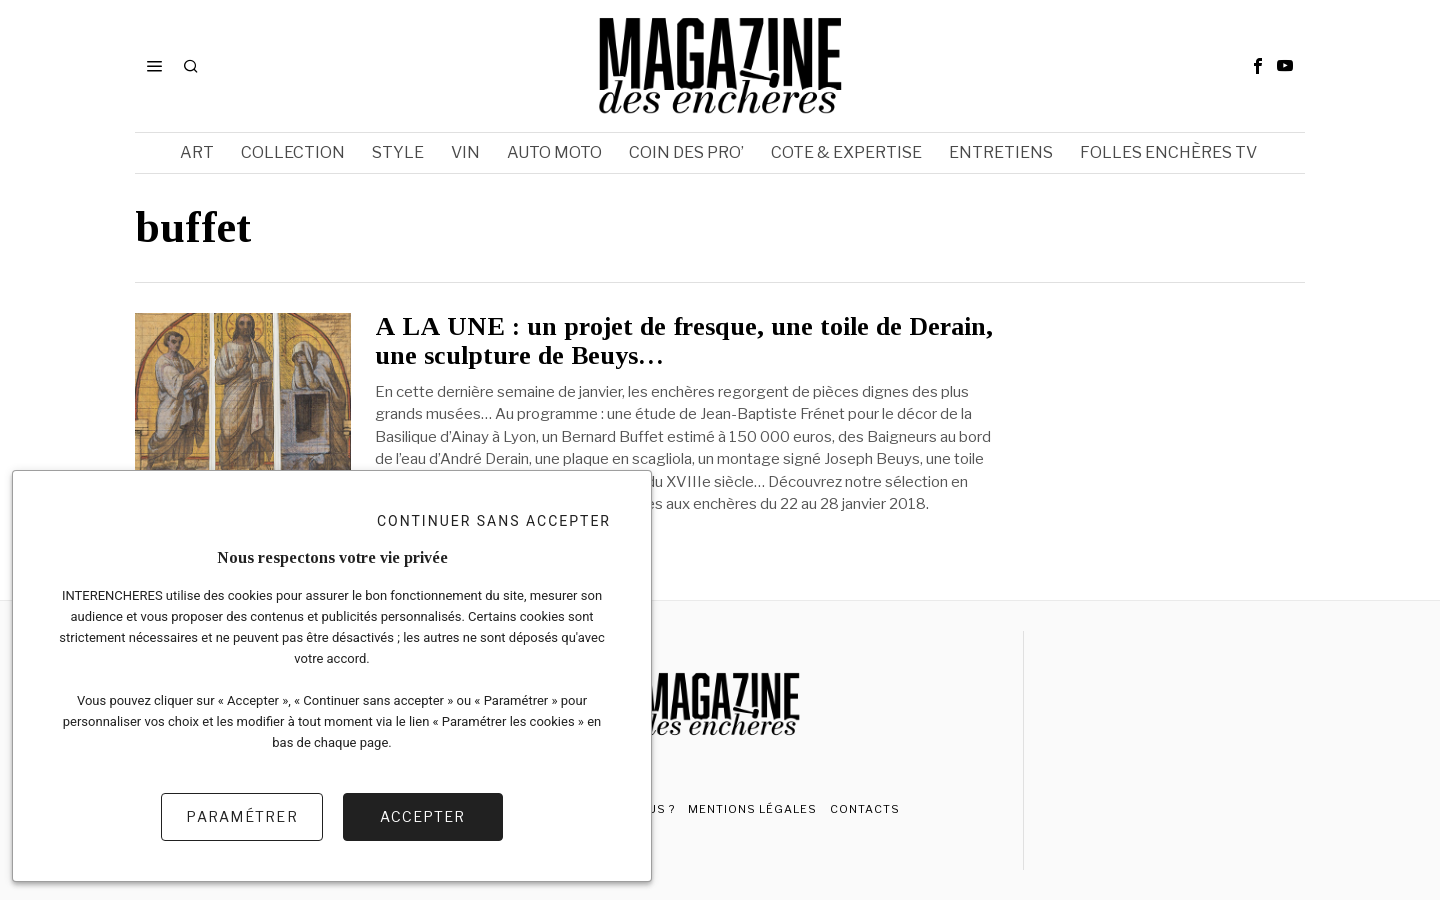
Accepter (422, 816)
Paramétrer (242, 816)
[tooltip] (1258, 66)
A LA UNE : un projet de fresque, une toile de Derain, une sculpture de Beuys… (684, 341)
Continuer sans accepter (494, 521)
